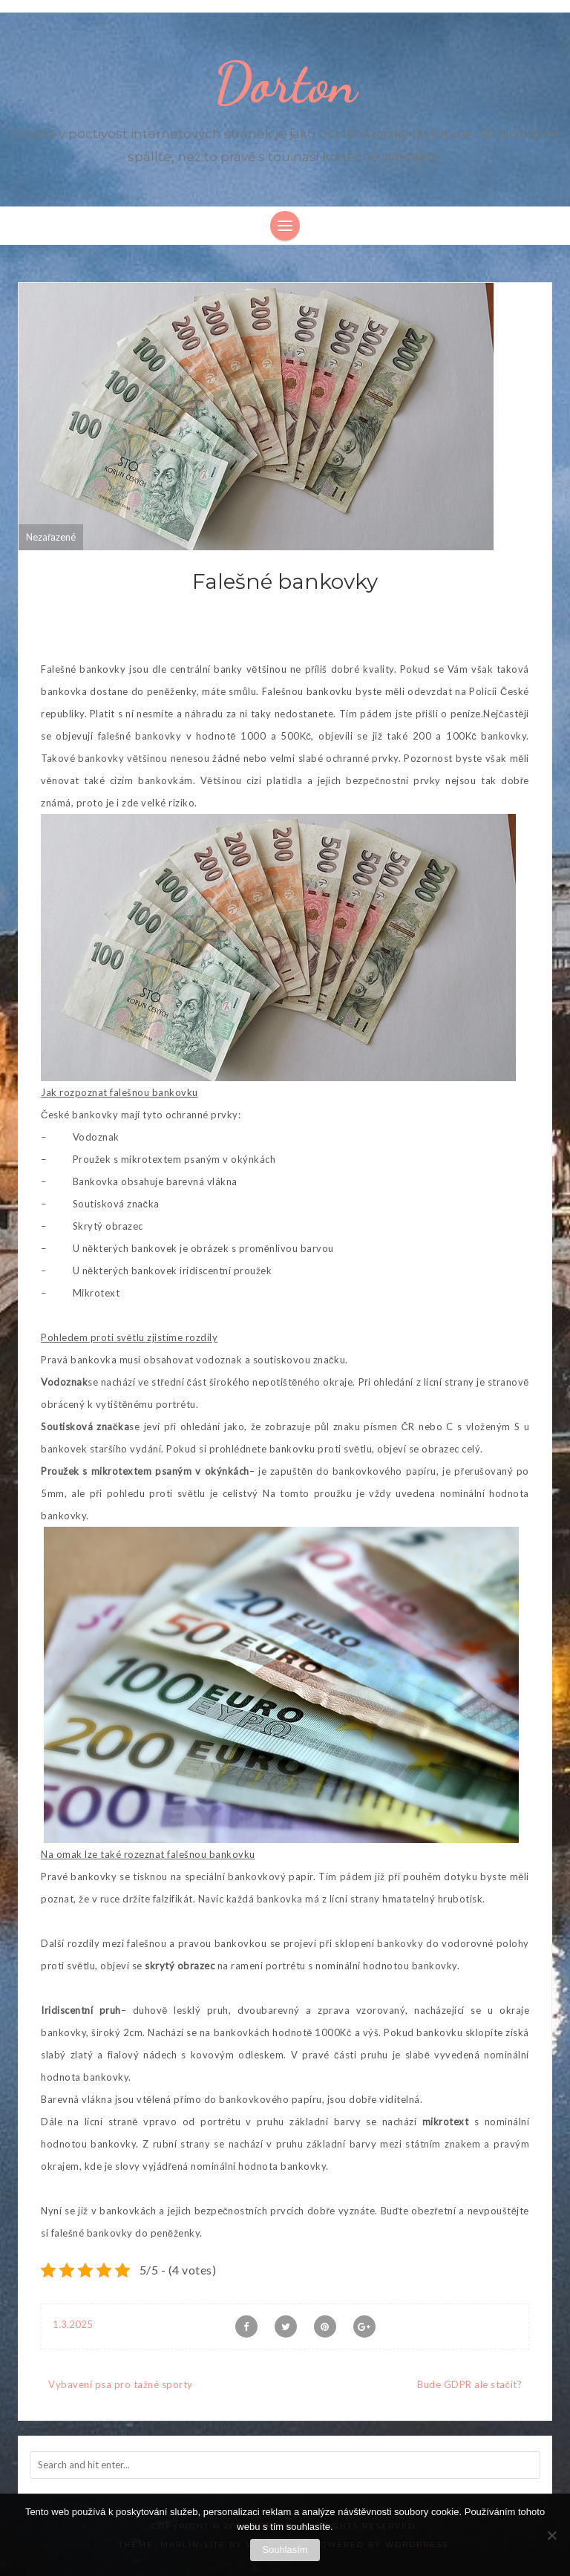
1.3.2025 (73, 2324)
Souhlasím (284, 2549)
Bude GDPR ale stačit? (469, 2384)
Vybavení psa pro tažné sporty (120, 2384)
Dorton (285, 83)
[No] (551, 2535)
